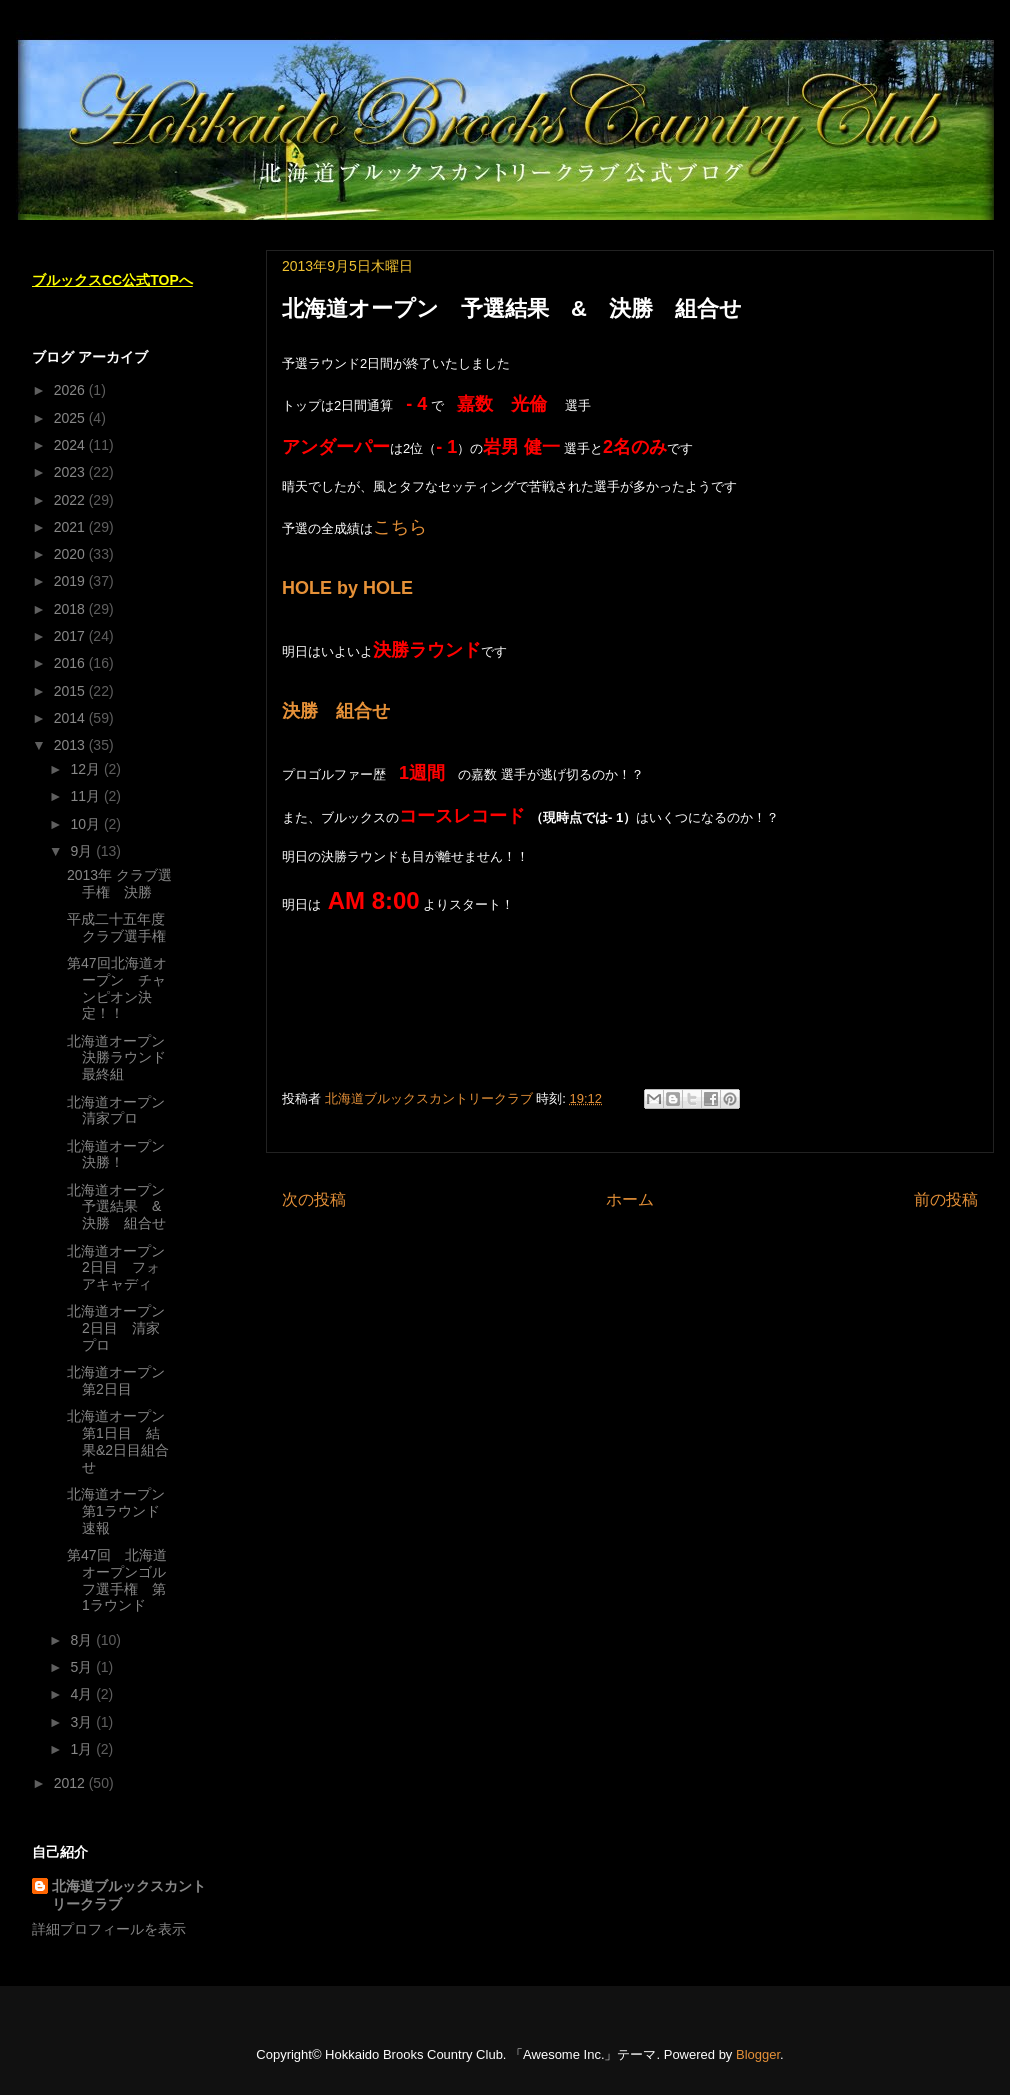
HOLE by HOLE (347, 588)
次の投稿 (314, 1199)
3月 (83, 1722)
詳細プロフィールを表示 (109, 1929)
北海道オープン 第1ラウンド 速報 (123, 1511)
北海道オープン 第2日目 (123, 1380)
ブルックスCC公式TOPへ (112, 280)
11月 (86, 796)
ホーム (630, 1199)
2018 (71, 609)
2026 (71, 390)
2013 (71, 745)
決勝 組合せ (336, 711)
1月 (83, 1749)
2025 (71, 418)
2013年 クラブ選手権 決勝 (119, 883)
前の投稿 (946, 1199)
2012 (71, 1783)
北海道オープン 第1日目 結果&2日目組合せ (123, 1441)
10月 (86, 824)
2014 (71, 718)
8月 (83, 1640)
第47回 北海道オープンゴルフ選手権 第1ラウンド (117, 1580)
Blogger (758, 2054)
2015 (71, 691)
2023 (71, 472)
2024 (71, 445)
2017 (71, 636)
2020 (71, 554)
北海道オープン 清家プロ (123, 1110)
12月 (86, 769)
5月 (83, 1667)
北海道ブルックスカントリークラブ (129, 1895)
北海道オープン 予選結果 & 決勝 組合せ (123, 1207)
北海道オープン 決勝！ (123, 1154)
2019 (71, 581)
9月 (83, 851)
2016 (71, 663)
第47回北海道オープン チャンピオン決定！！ (117, 988)
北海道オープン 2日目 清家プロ (116, 1328)
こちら (400, 527)
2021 (71, 527)
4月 (83, 1694)
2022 (71, 500)
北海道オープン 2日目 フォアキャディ (123, 1268)
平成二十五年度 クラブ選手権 (123, 927)
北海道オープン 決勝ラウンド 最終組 (123, 1058)
